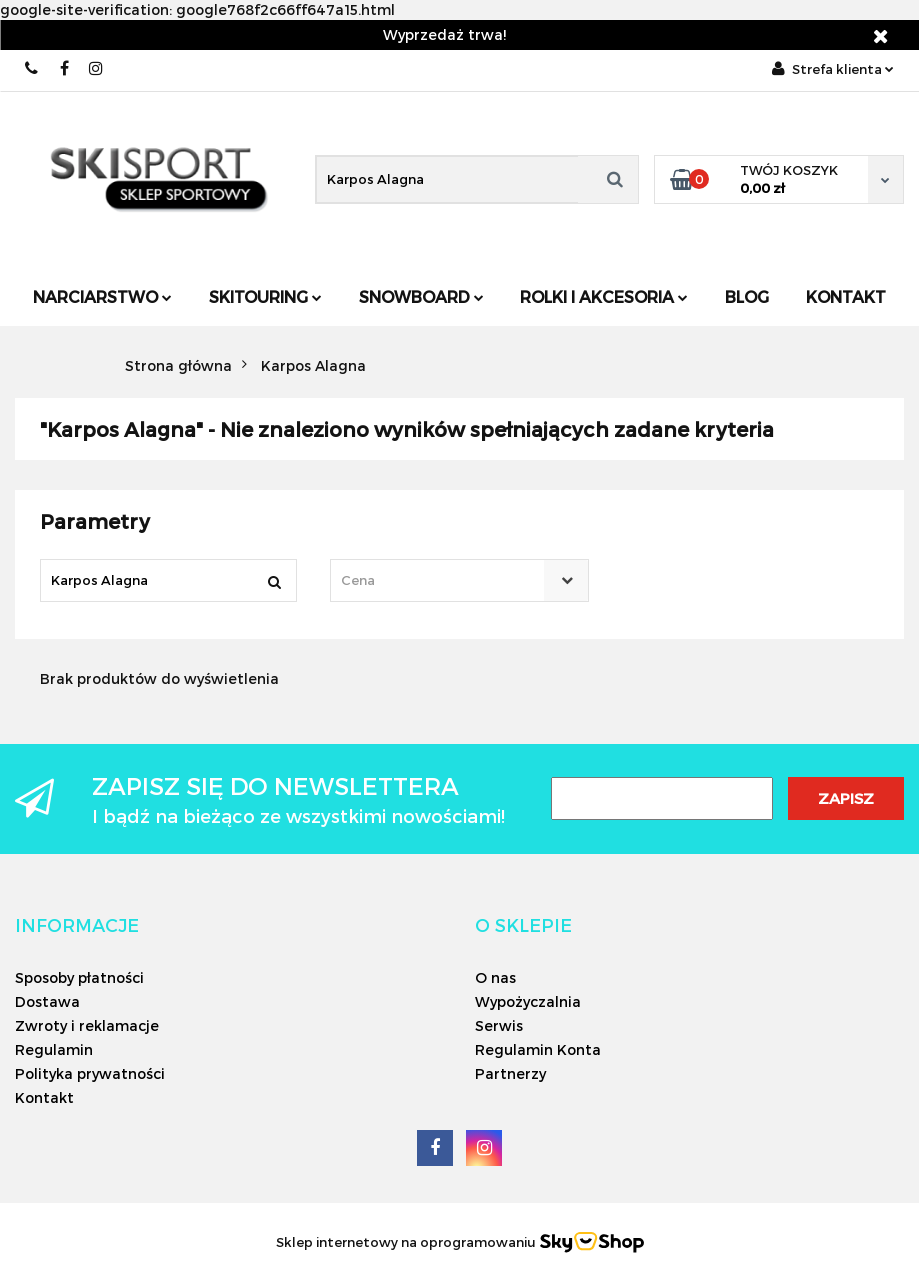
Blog (747, 296)
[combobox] (460, 580)
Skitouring (265, 296)
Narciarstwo (102, 296)
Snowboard (421, 296)
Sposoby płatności (79, 977)
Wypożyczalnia (528, 1001)
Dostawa (47, 1001)
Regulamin (54, 1049)
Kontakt (846, 296)
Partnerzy (510, 1073)
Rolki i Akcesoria (604, 296)
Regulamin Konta (538, 1049)
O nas (495, 977)
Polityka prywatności (90, 1073)
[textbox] (442, 580)
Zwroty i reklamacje (87, 1025)
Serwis (499, 1025)
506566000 (32, 68)
